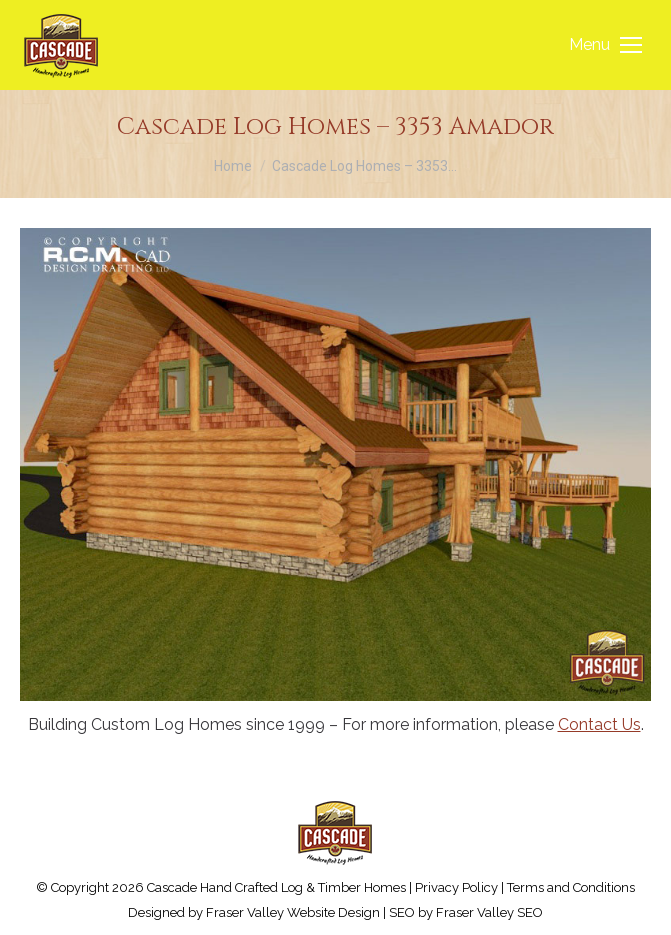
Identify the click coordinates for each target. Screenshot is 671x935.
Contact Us (599, 724)
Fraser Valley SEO (489, 912)
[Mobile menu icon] (605, 45)
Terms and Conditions (571, 887)
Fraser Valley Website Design (293, 912)
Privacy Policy (456, 887)
